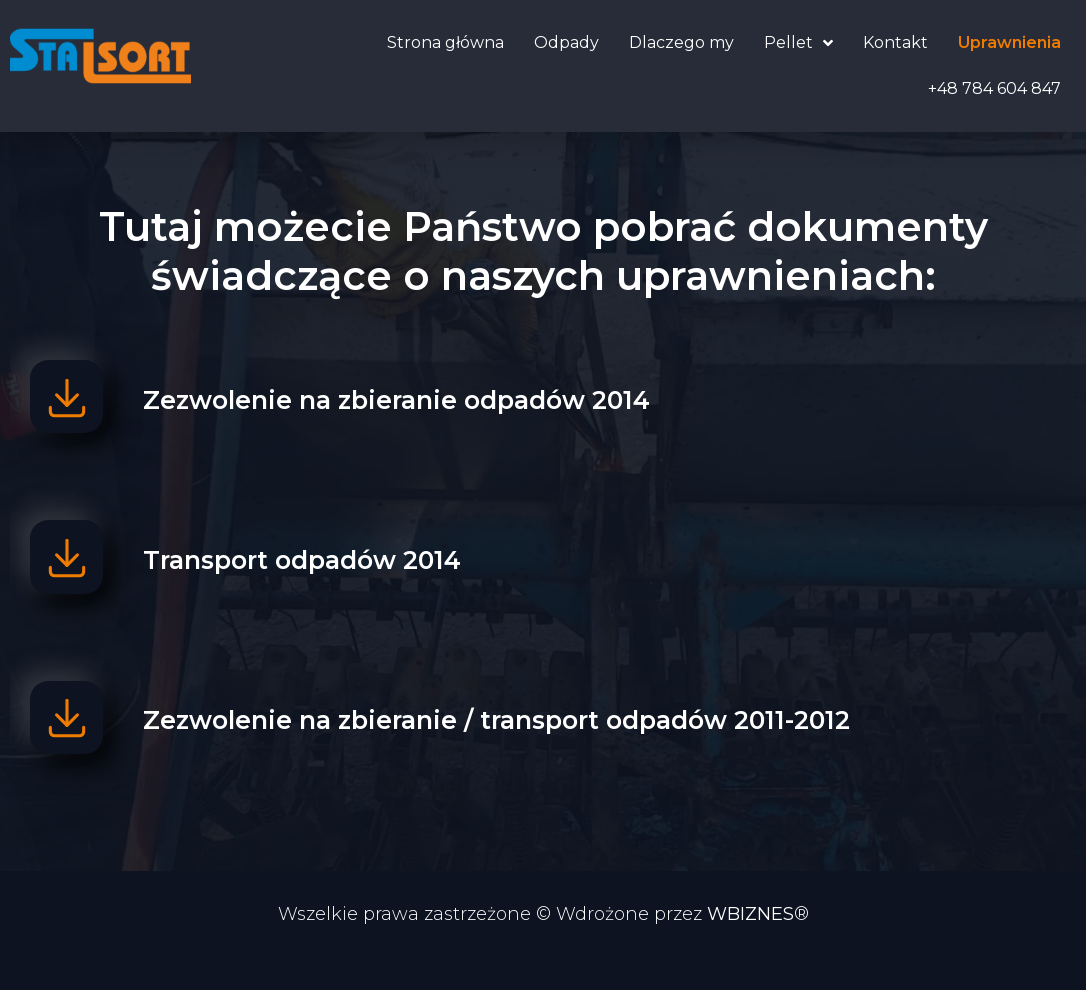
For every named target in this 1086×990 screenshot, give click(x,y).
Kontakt (895, 42)
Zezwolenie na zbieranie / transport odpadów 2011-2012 (507, 747)
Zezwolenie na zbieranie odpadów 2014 (407, 405)
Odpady (566, 42)
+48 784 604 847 (994, 88)
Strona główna (445, 42)
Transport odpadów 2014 (313, 576)
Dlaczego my (681, 42)
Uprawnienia (1009, 42)
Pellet (798, 43)
